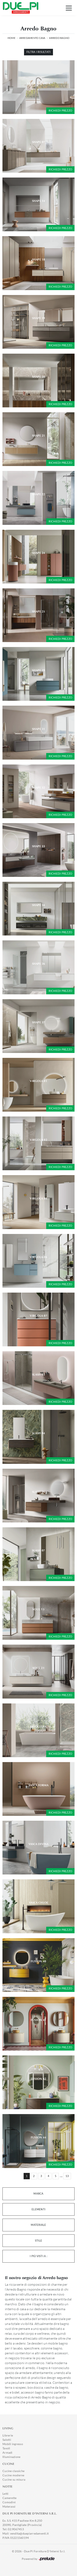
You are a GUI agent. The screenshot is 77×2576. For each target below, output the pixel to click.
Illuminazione (11, 2457)
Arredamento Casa (32, 37)
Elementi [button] (38, 2209)
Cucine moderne (13, 2475)
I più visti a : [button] (38, 2256)
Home (11, 37)
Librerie (7, 2435)
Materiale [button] (38, 2224)
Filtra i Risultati (38, 52)
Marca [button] (38, 2193)
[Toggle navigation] (69, 8)
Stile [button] (38, 2240)
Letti (5, 2493)
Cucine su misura (13, 2479)
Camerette (9, 2498)
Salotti (6, 2439)
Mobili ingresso (12, 2444)
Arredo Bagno (59, 37)
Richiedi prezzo (60, 110)
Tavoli (6, 2448)
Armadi (7, 2452)
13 (67, 2176)
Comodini (9, 2502)
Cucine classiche (13, 2471)
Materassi (8, 2506)
